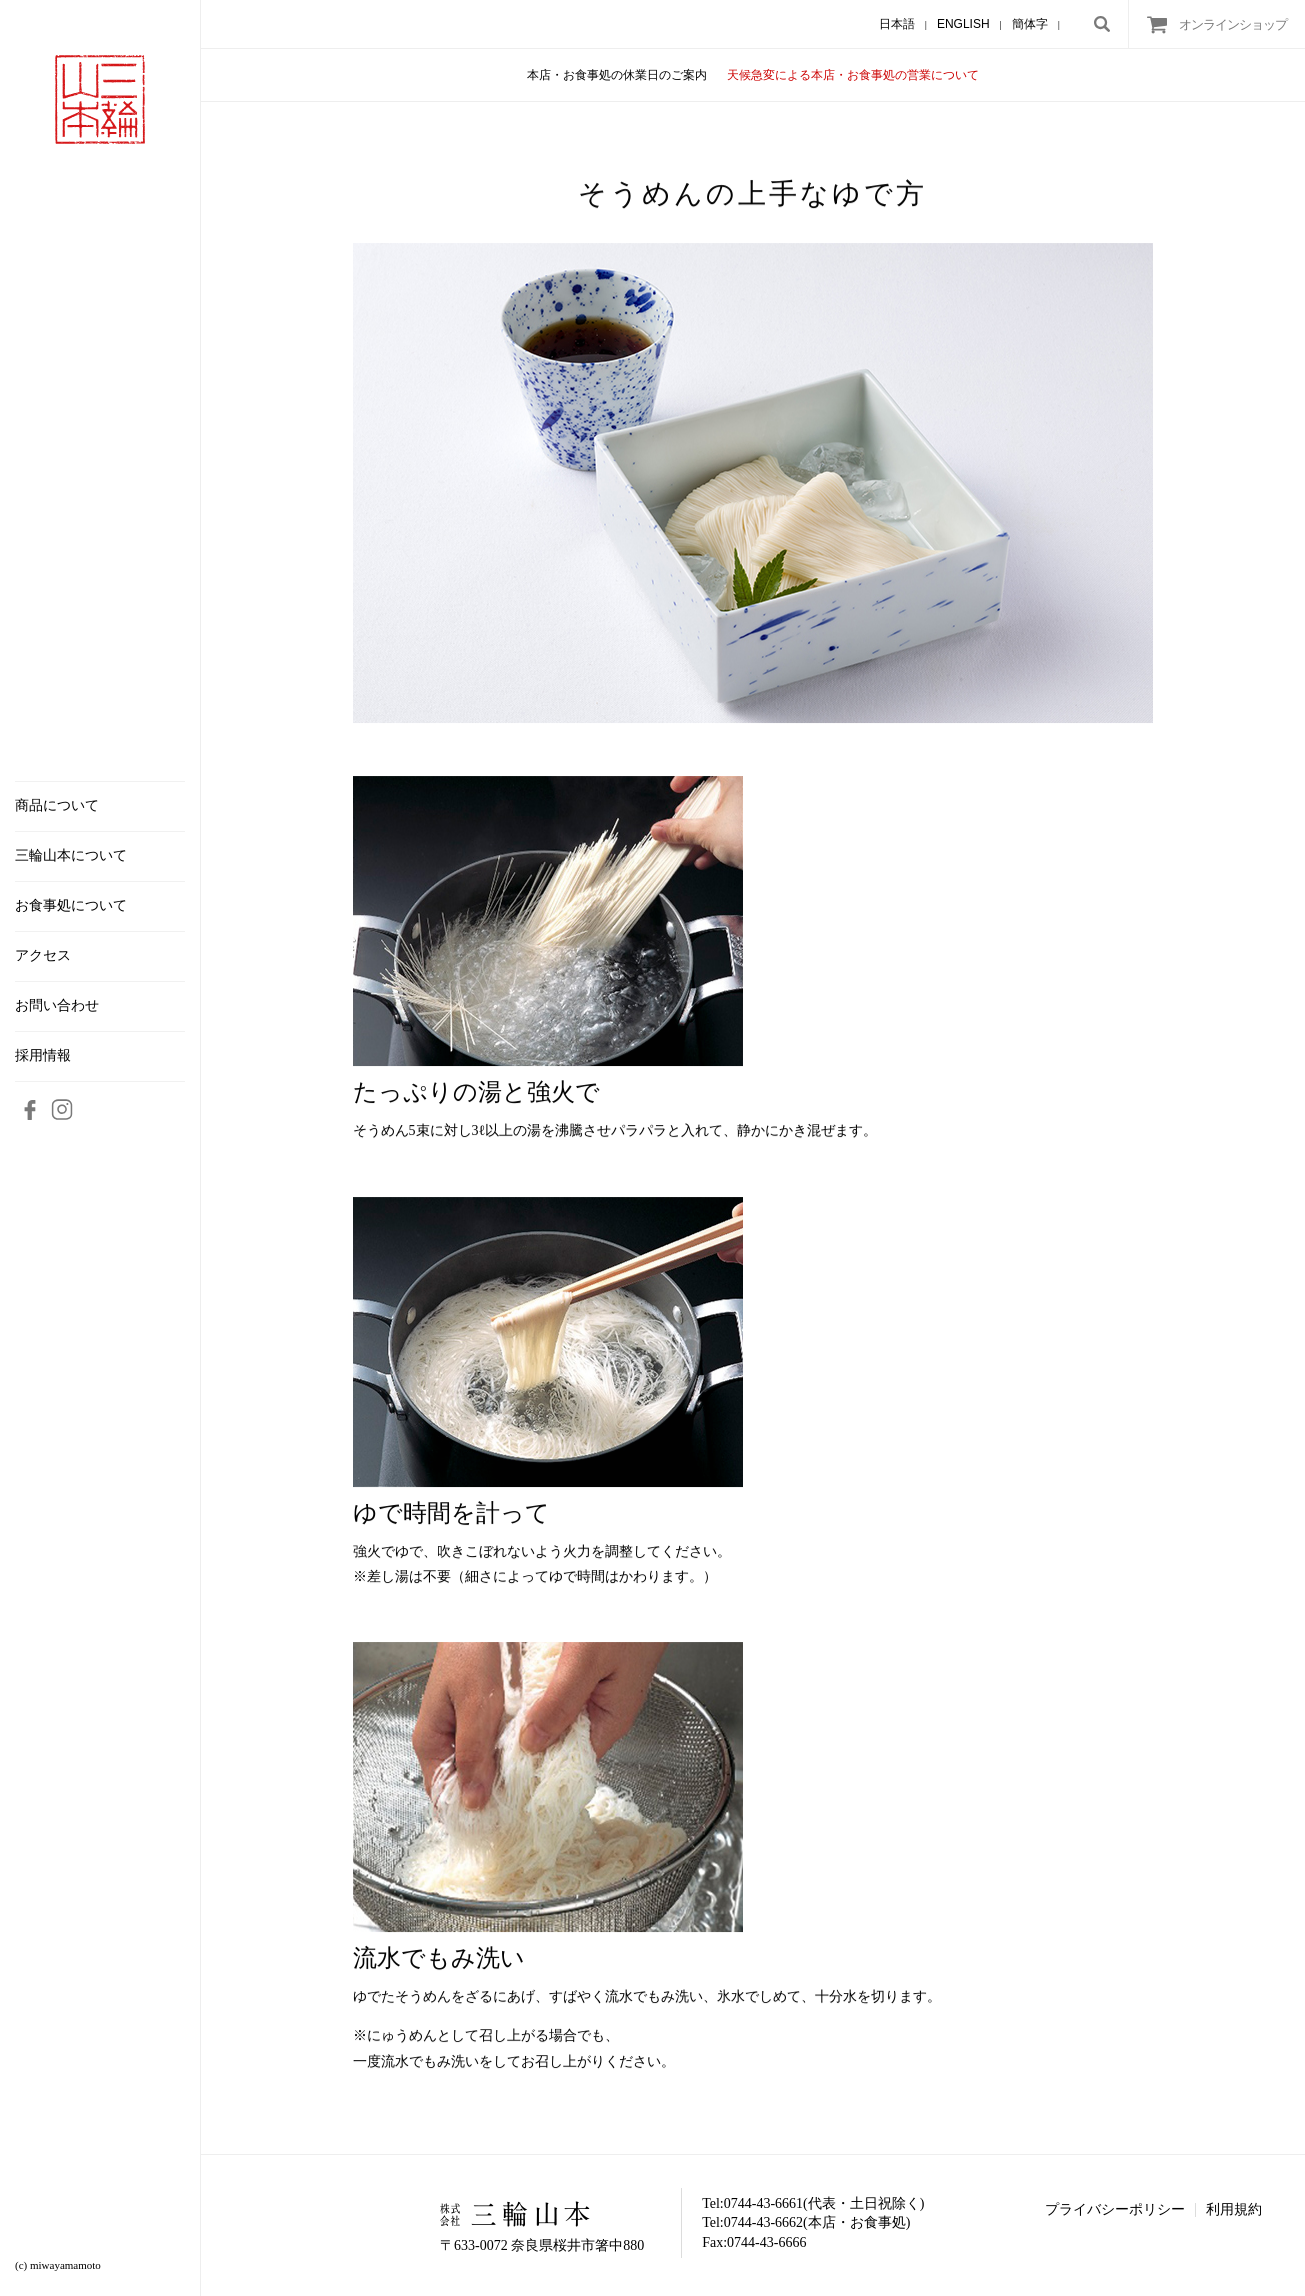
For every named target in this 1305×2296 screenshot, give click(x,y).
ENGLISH (963, 24)
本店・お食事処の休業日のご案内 (617, 75)
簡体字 (1030, 24)
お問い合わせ (57, 1006)
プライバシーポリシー (1115, 2209)
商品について (57, 806)
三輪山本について (71, 856)
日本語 (897, 24)
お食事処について (71, 906)
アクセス (43, 956)
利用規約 (1234, 2209)
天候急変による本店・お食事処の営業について (853, 75)
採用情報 (43, 1056)
